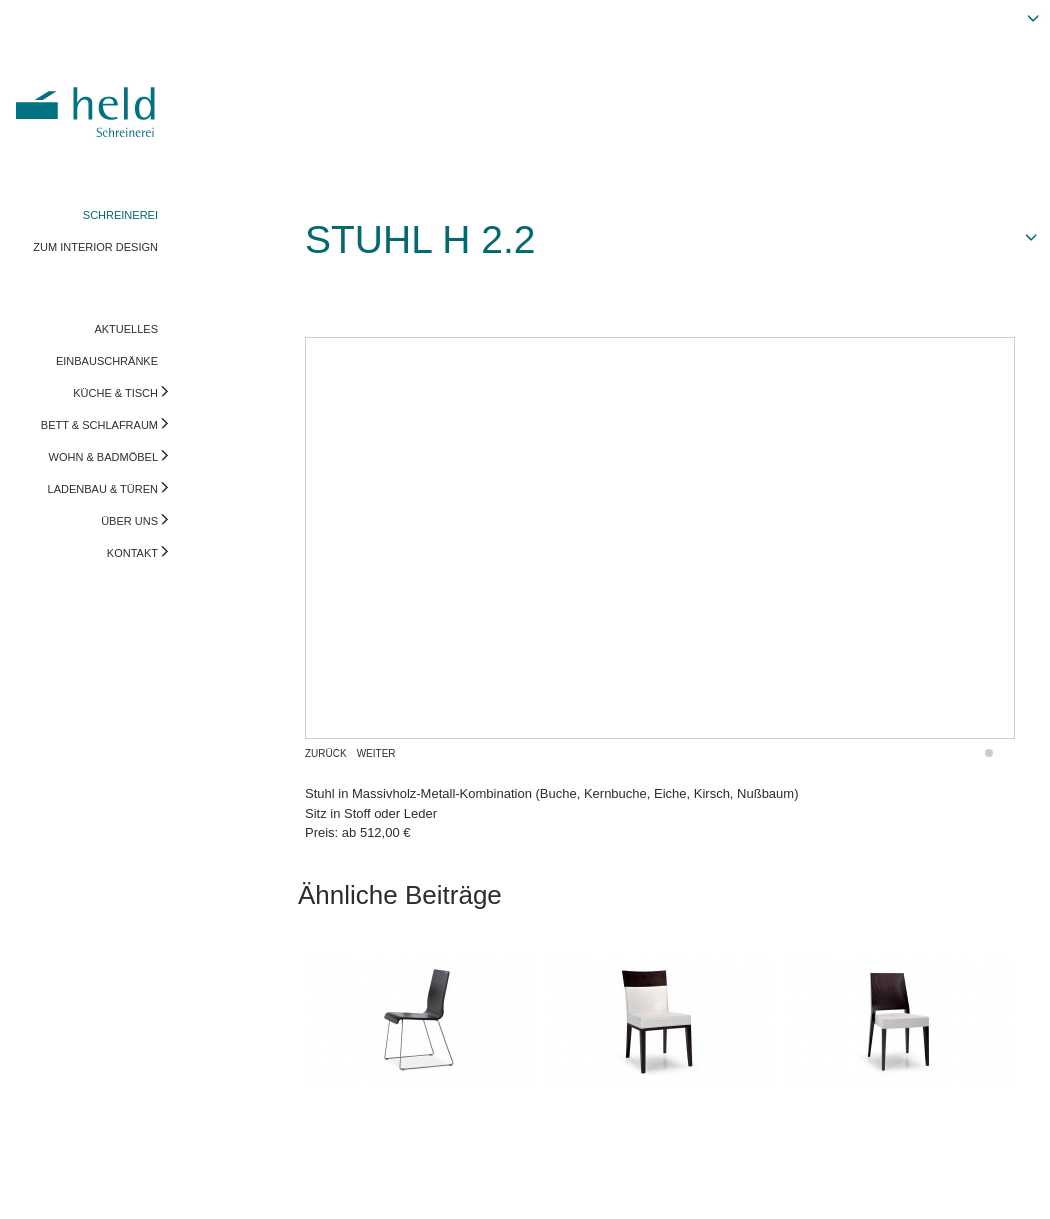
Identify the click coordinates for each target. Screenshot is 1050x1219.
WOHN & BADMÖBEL (103, 457)
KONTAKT (132, 553)
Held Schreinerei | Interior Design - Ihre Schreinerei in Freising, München (89, 98)
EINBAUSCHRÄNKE (107, 361)
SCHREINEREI (120, 215)
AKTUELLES (126, 329)
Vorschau (934, 1184)
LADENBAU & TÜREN (103, 489)
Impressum (47, 1184)
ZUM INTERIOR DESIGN (95, 247)
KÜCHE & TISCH (115, 393)
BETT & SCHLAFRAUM (99, 425)
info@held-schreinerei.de (287, 1184)
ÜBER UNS (129, 521)
